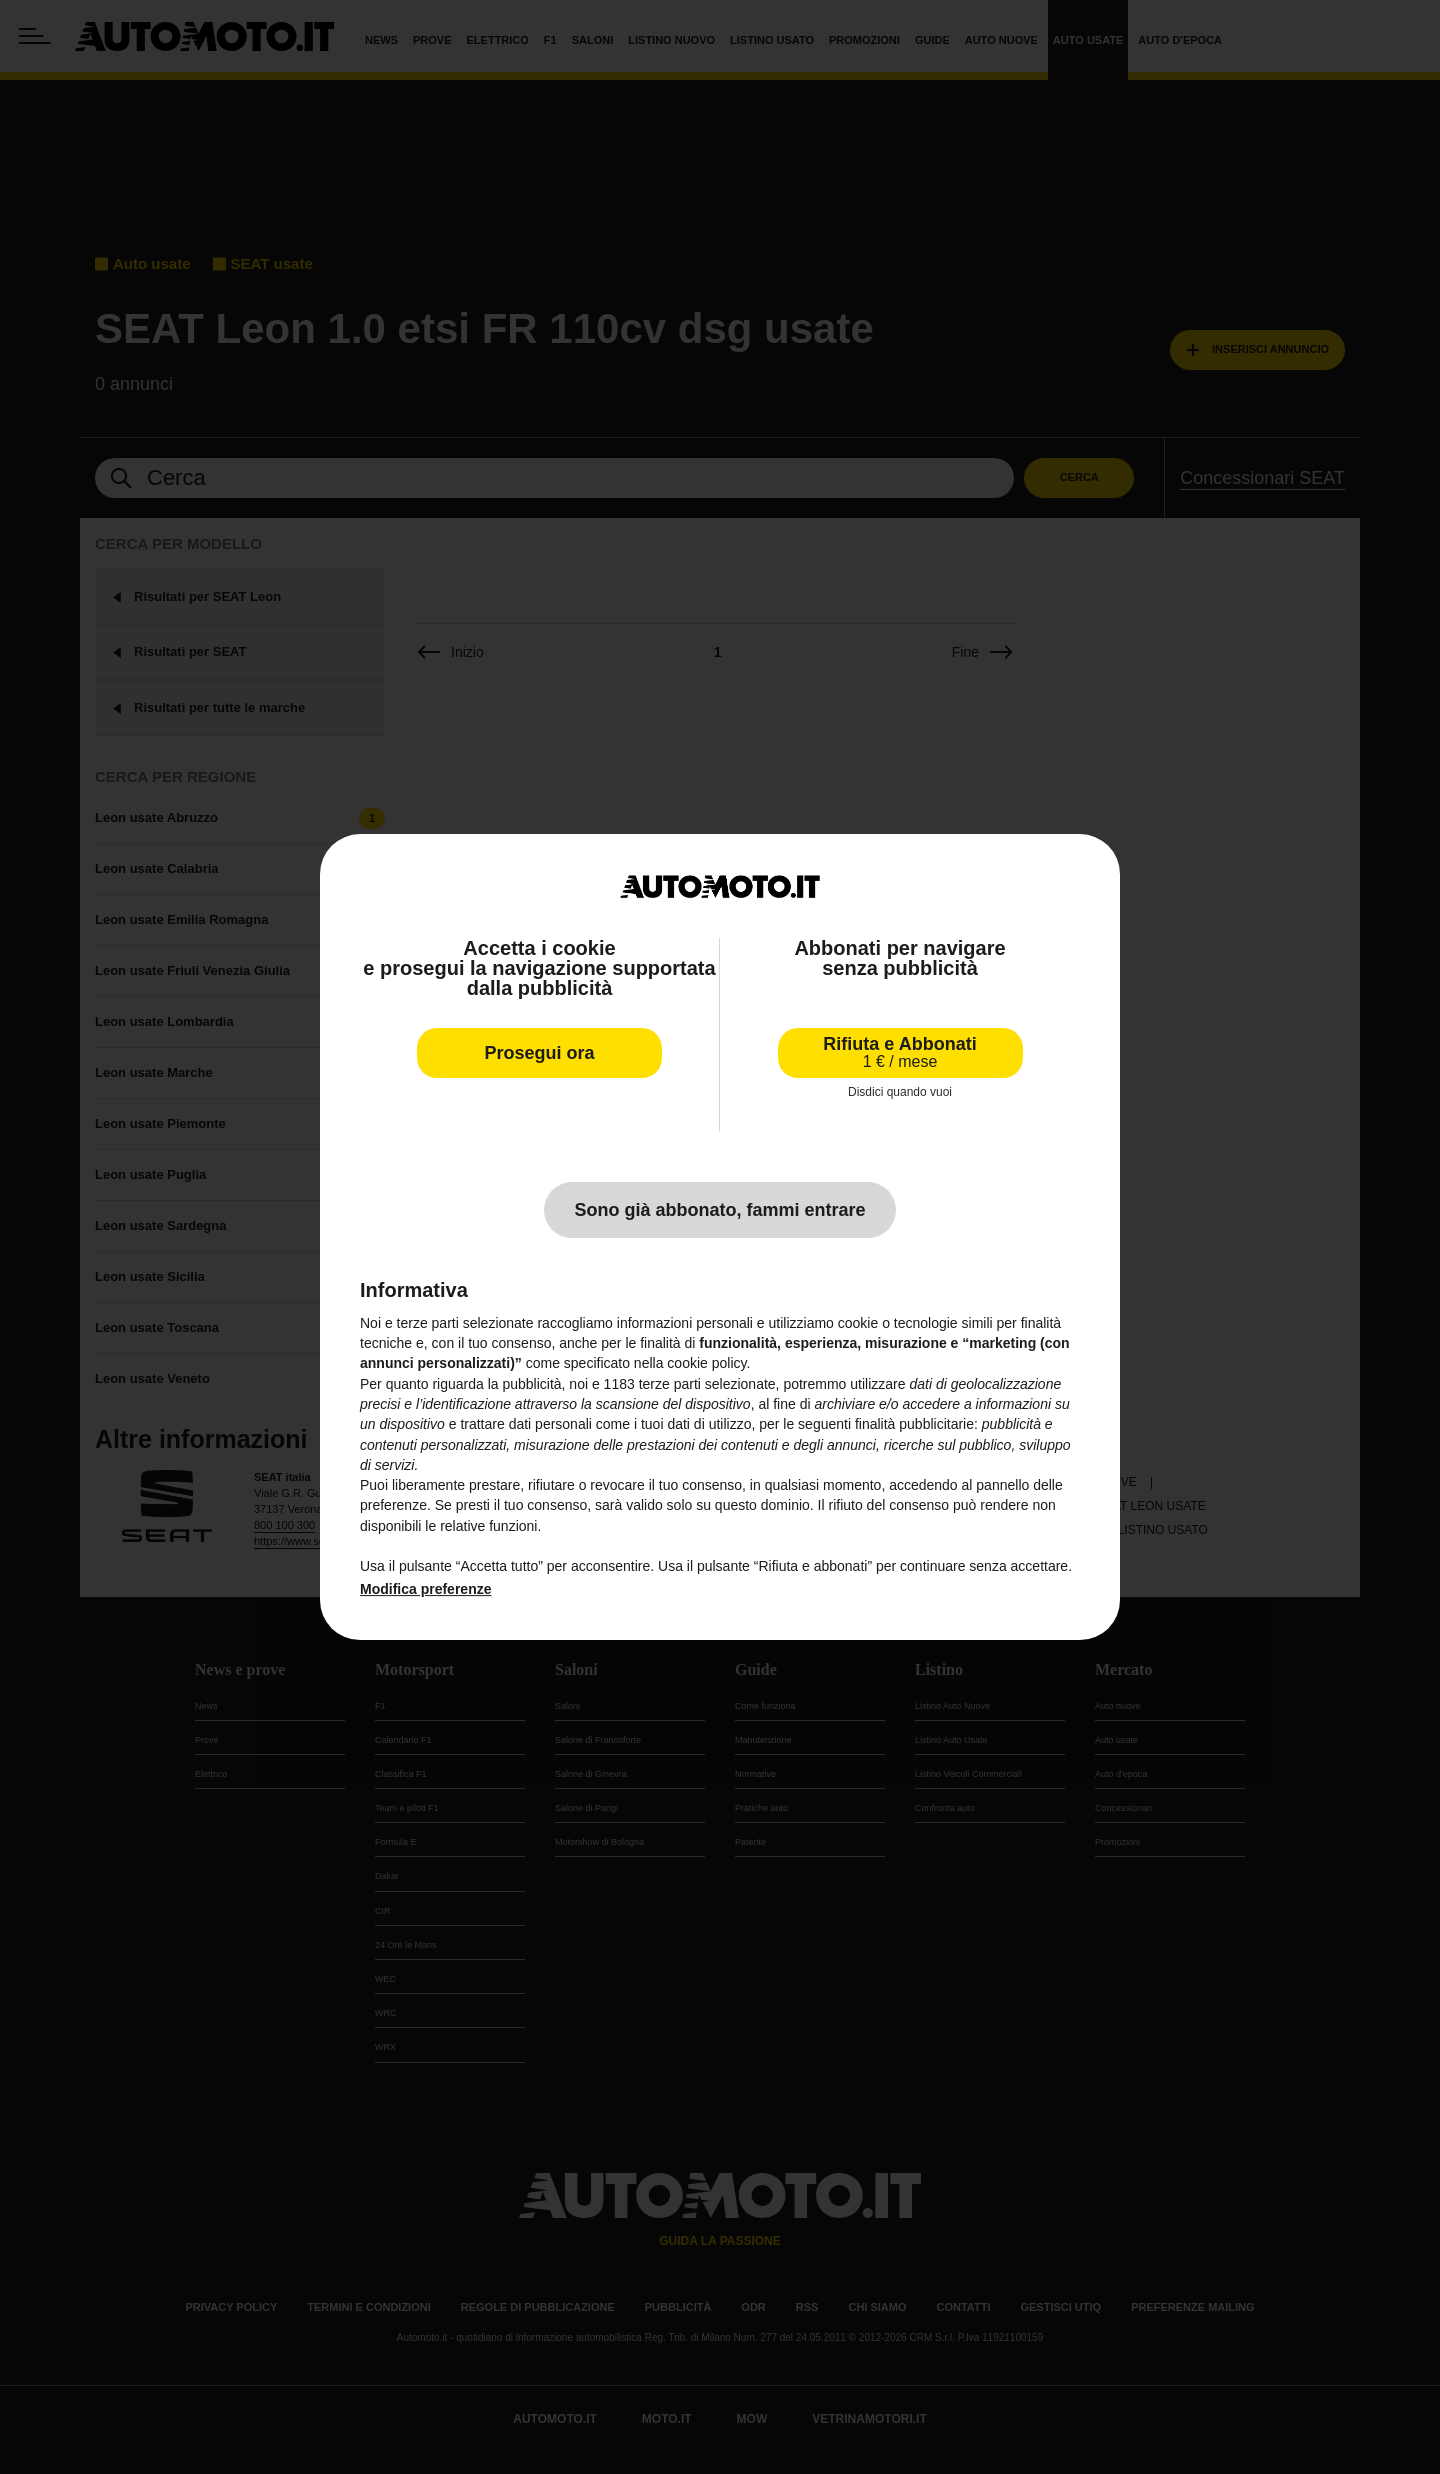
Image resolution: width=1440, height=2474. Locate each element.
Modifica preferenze (425, 1589)
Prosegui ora (539, 1053)
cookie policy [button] (706, 1363)
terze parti (670, 1384)
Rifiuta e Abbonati (899, 1052)
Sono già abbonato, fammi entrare (719, 1210)
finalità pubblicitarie (914, 1424)
